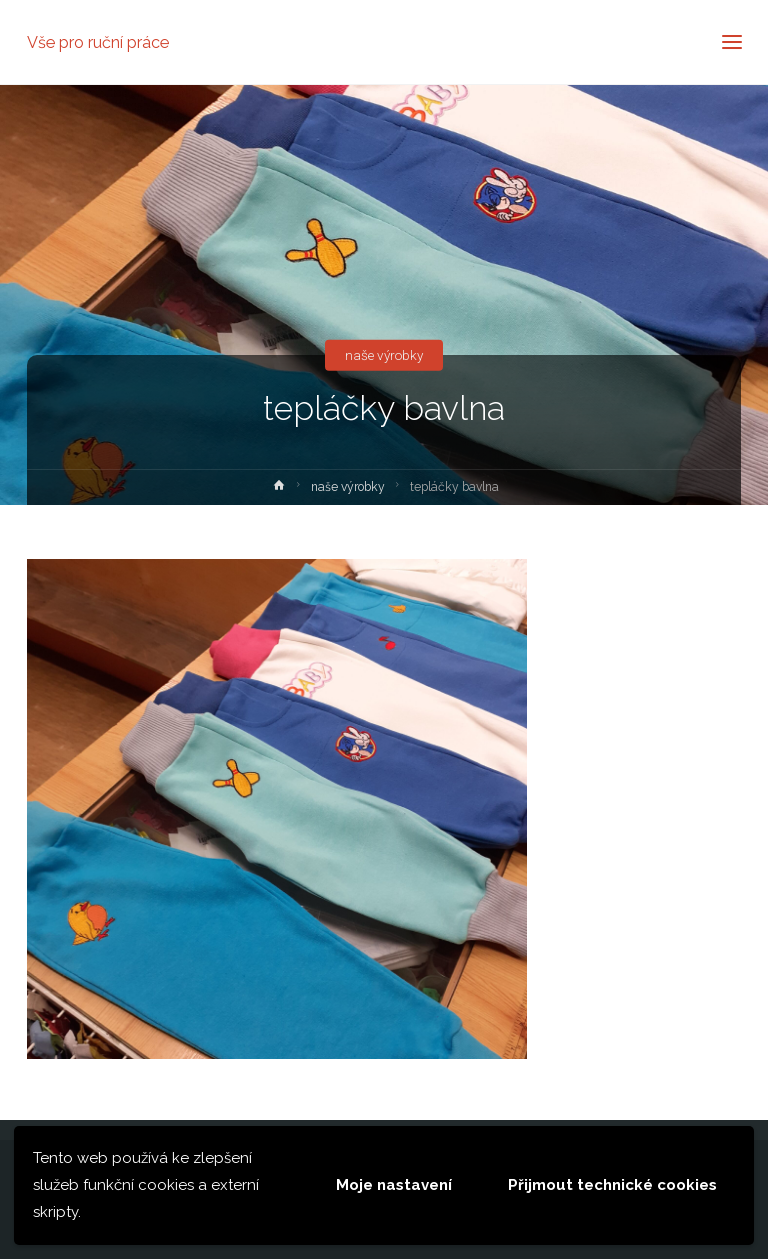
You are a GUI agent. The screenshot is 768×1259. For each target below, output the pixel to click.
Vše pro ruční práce (98, 41)
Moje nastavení (394, 1185)
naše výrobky (384, 355)
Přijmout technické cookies (612, 1185)
